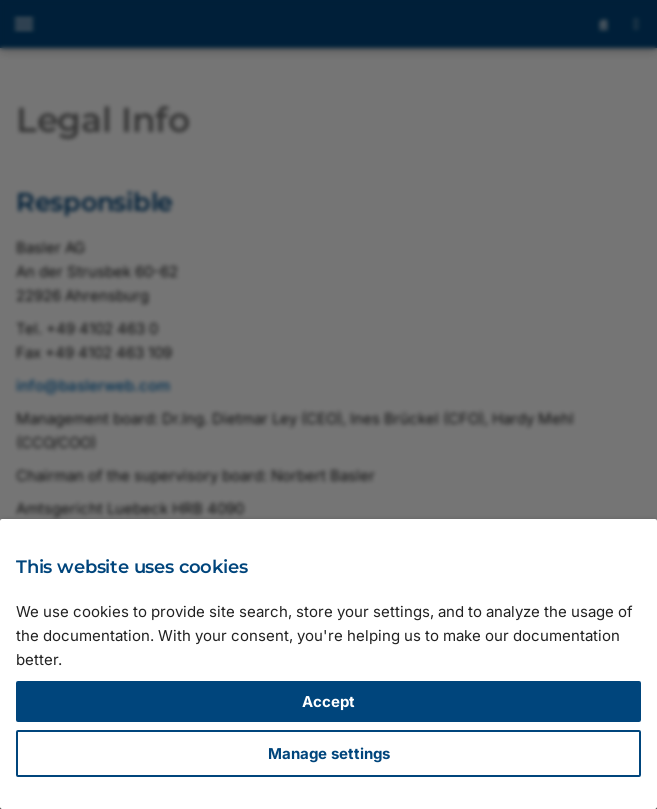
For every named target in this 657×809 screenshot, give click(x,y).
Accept (328, 701)
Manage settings (329, 753)
